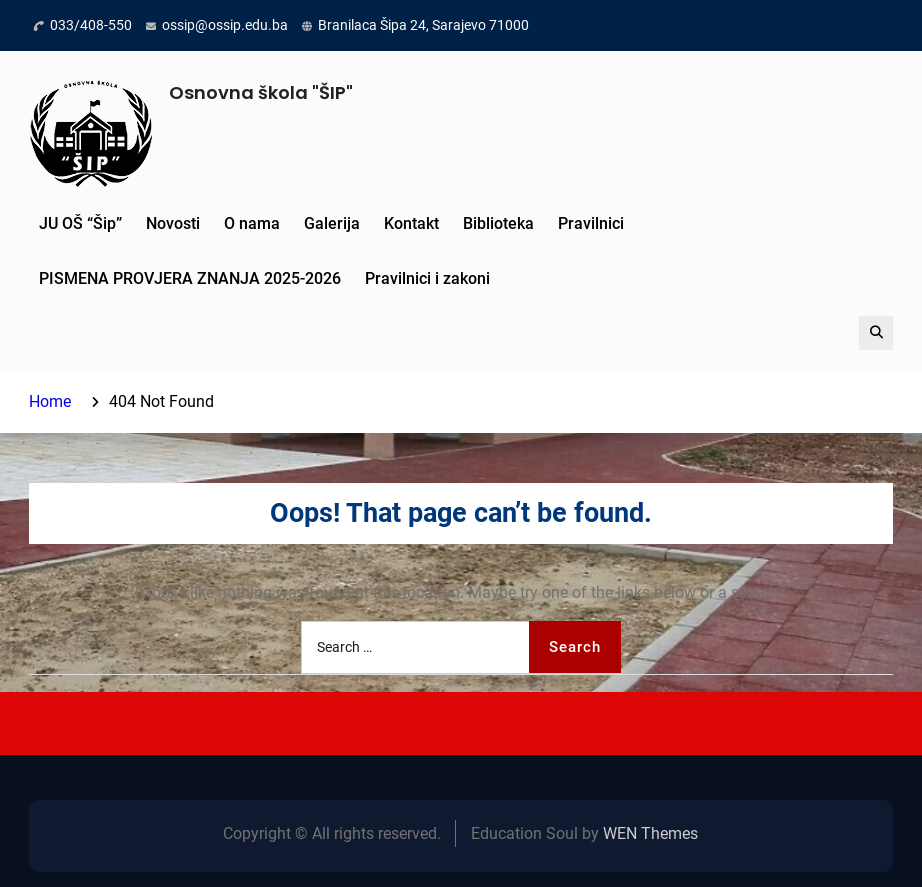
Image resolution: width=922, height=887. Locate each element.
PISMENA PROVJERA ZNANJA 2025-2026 (190, 278)
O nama (252, 223)
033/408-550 (91, 25)
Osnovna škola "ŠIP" (261, 92)
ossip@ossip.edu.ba (225, 25)
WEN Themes (650, 833)
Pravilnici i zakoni (427, 278)
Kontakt (411, 223)
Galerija (332, 223)
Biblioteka (498, 223)
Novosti (173, 223)
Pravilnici (591, 223)
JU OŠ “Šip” (80, 223)
